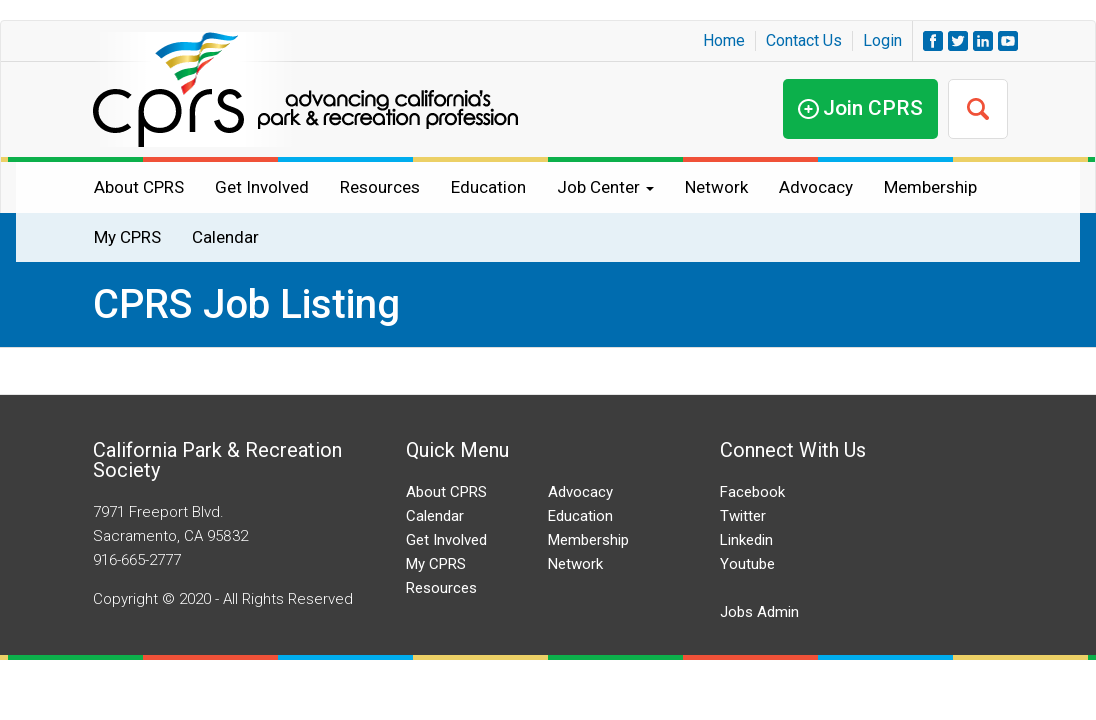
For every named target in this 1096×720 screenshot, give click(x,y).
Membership (930, 187)
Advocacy (816, 187)
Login (882, 40)
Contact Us (804, 40)
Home (724, 40)
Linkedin (746, 540)
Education (488, 187)
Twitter (743, 516)
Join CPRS (873, 108)
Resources (380, 187)
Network (716, 187)
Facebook (752, 492)
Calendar (225, 237)
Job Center (605, 187)
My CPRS (127, 237)
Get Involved (262, 187)
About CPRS (139, 187)
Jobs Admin (759, 612)
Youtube (747, 564)
